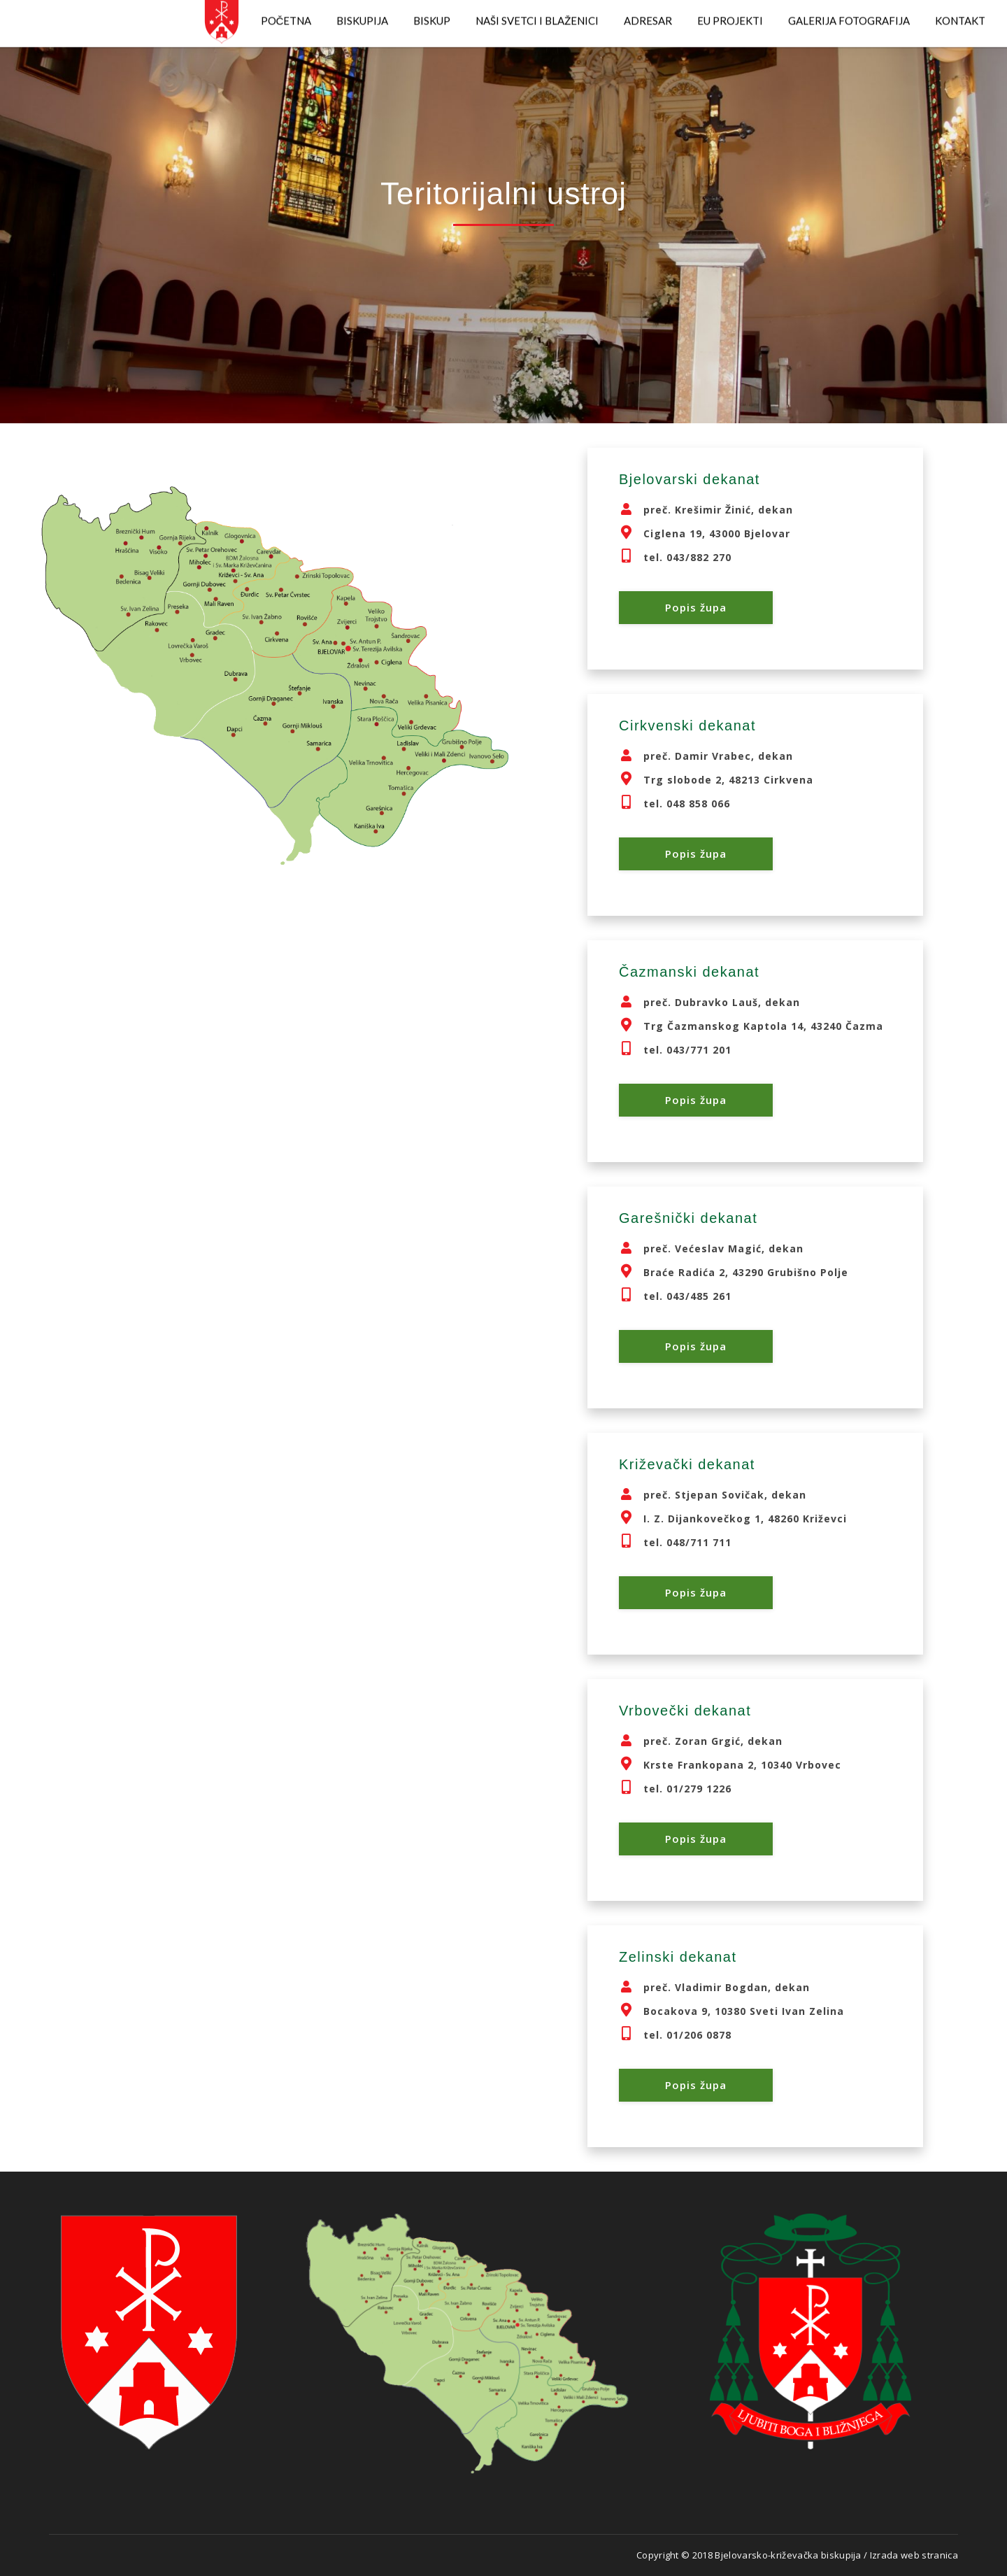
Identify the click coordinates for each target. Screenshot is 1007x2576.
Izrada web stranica (914, 2555)
